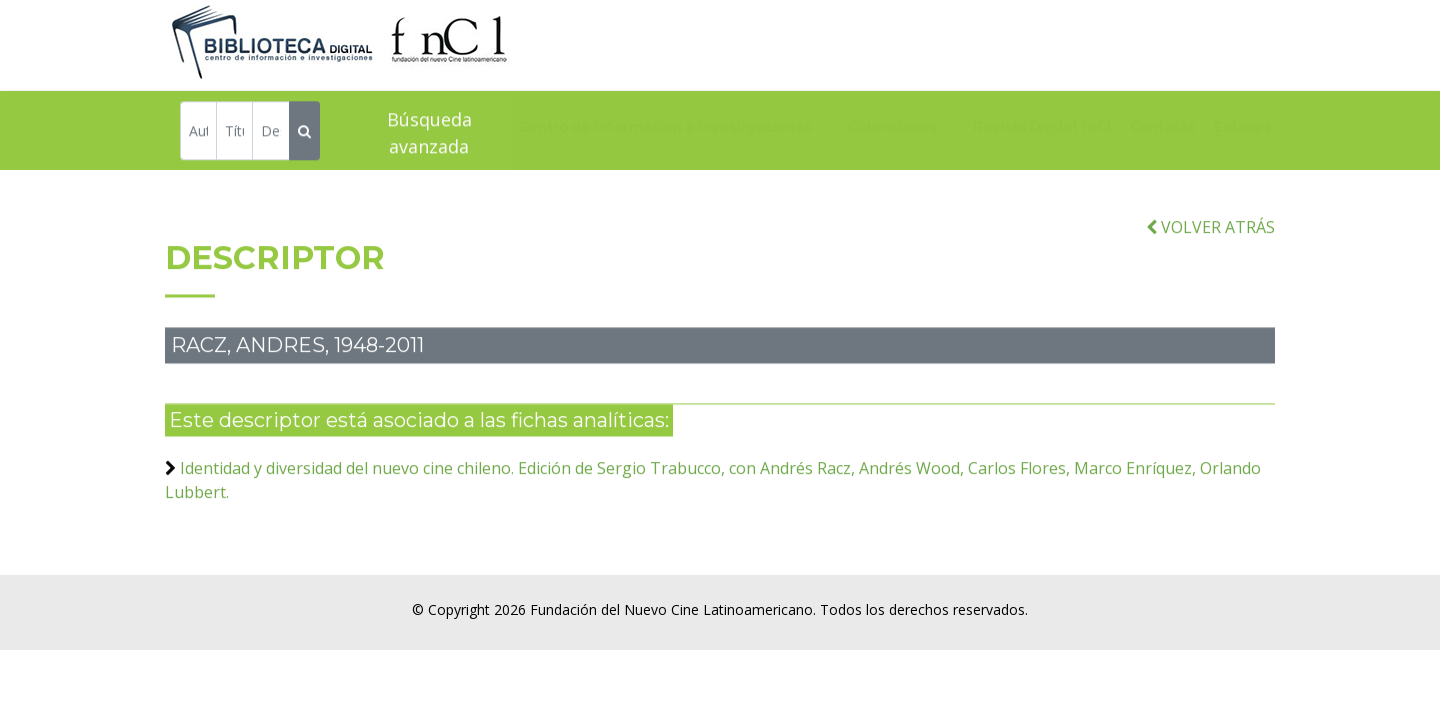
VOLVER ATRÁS (1210, 241)
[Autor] (198, 133)
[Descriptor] (270, 133)
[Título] (234, 133)
